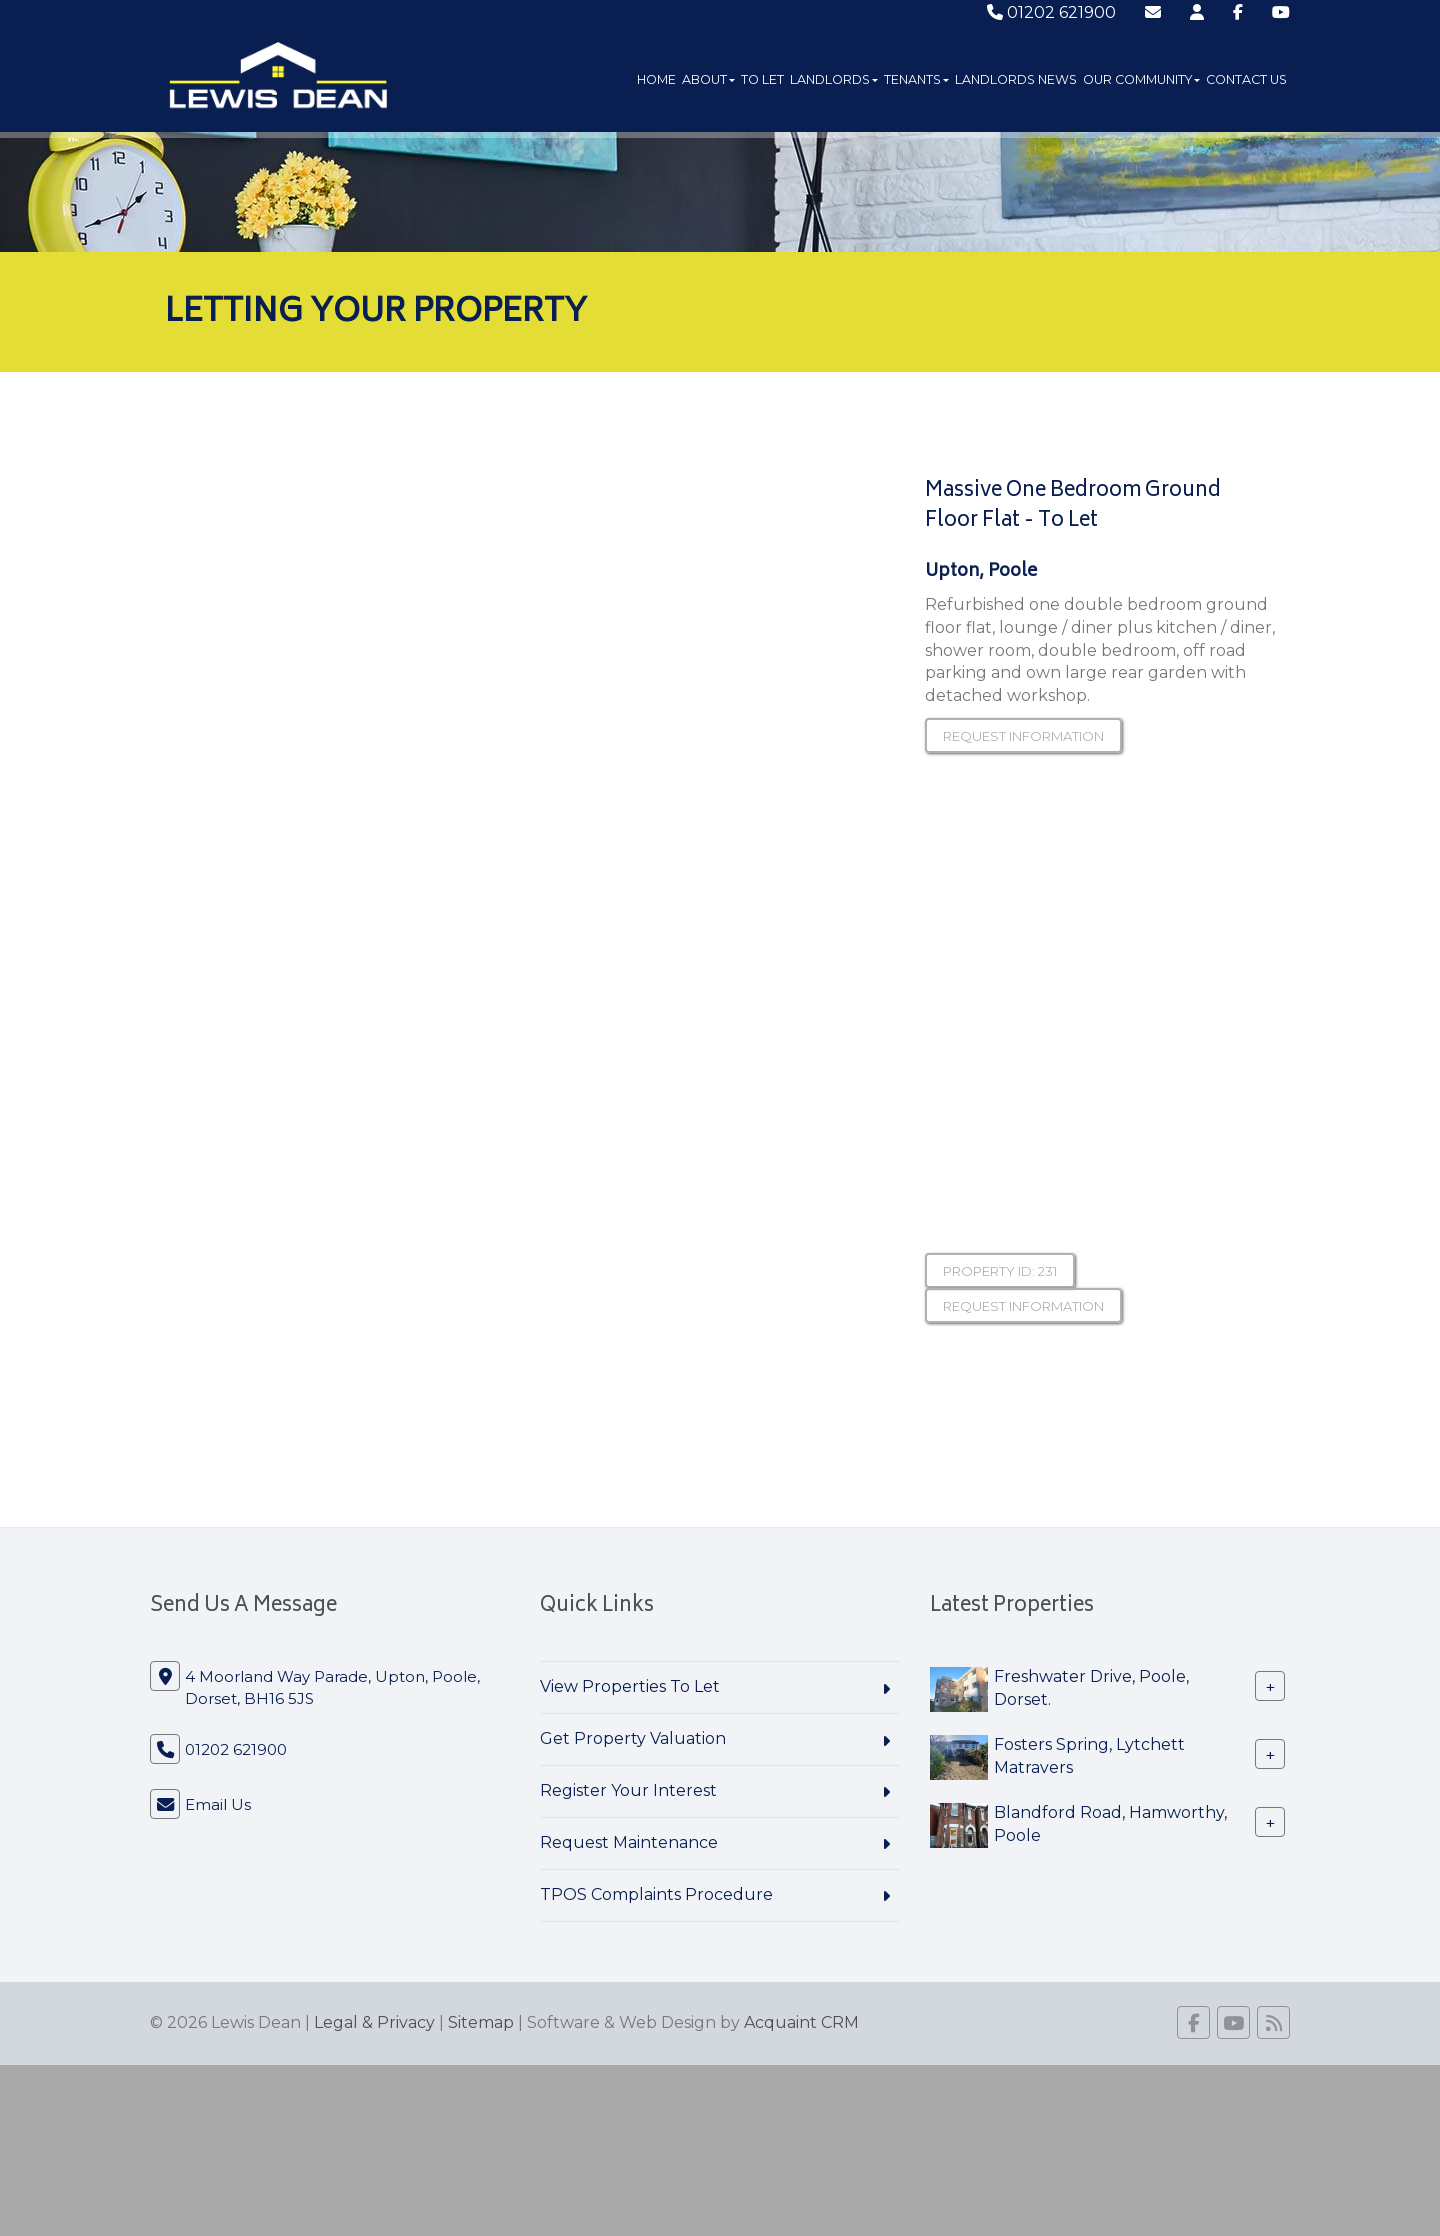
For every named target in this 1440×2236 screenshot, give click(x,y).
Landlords (834, 79)
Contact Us (1246, 79)
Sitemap (481, 2022)
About (708, 79)
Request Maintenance (629, 1842)
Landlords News (1016, 79)
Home (656, 79)
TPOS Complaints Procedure (656, 1894)
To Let (762, 79)
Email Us (218, 1804)
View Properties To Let (630, 1686)
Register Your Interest (628, 1790)
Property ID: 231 (1000, 1271)
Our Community (1141, 79)
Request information (1023, 736)
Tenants (916, 79)
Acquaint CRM (801, 2022)
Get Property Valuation (633, 1738)
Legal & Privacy (374, 2022)
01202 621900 (1051, 12)
